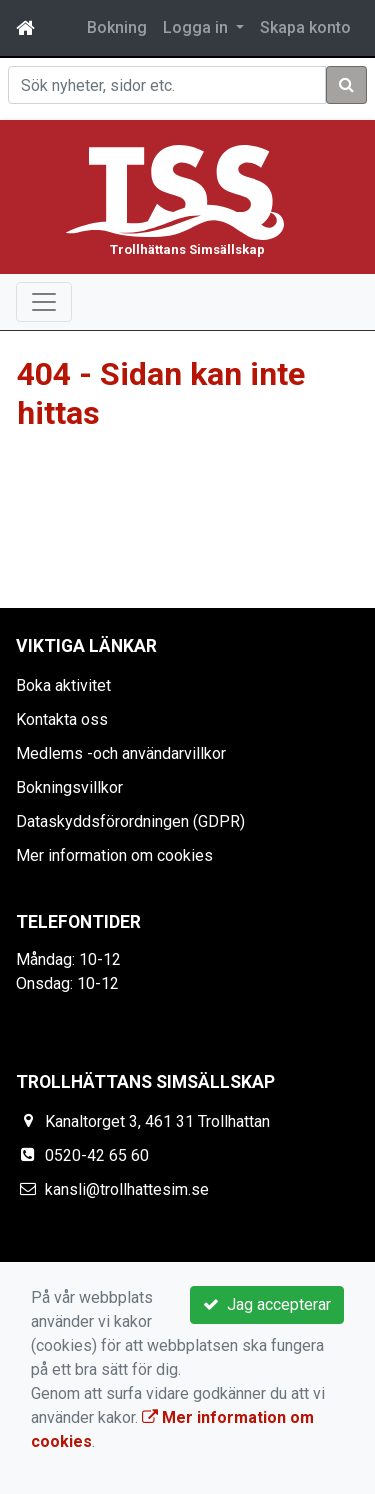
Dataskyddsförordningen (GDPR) (130, 821)
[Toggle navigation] (44, 302)
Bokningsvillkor (69, 787)
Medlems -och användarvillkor (121, 753)
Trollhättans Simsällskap (187, 249)
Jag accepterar (267, 1304)
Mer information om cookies (114, 855)
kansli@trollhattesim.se (127, 1189)
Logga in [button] (197, 27)
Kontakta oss (62, 719)
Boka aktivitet (63, 685)
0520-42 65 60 (97, 1155)
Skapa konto (305, 27)
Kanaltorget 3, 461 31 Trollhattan (157, 1121)
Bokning (117, 27)
